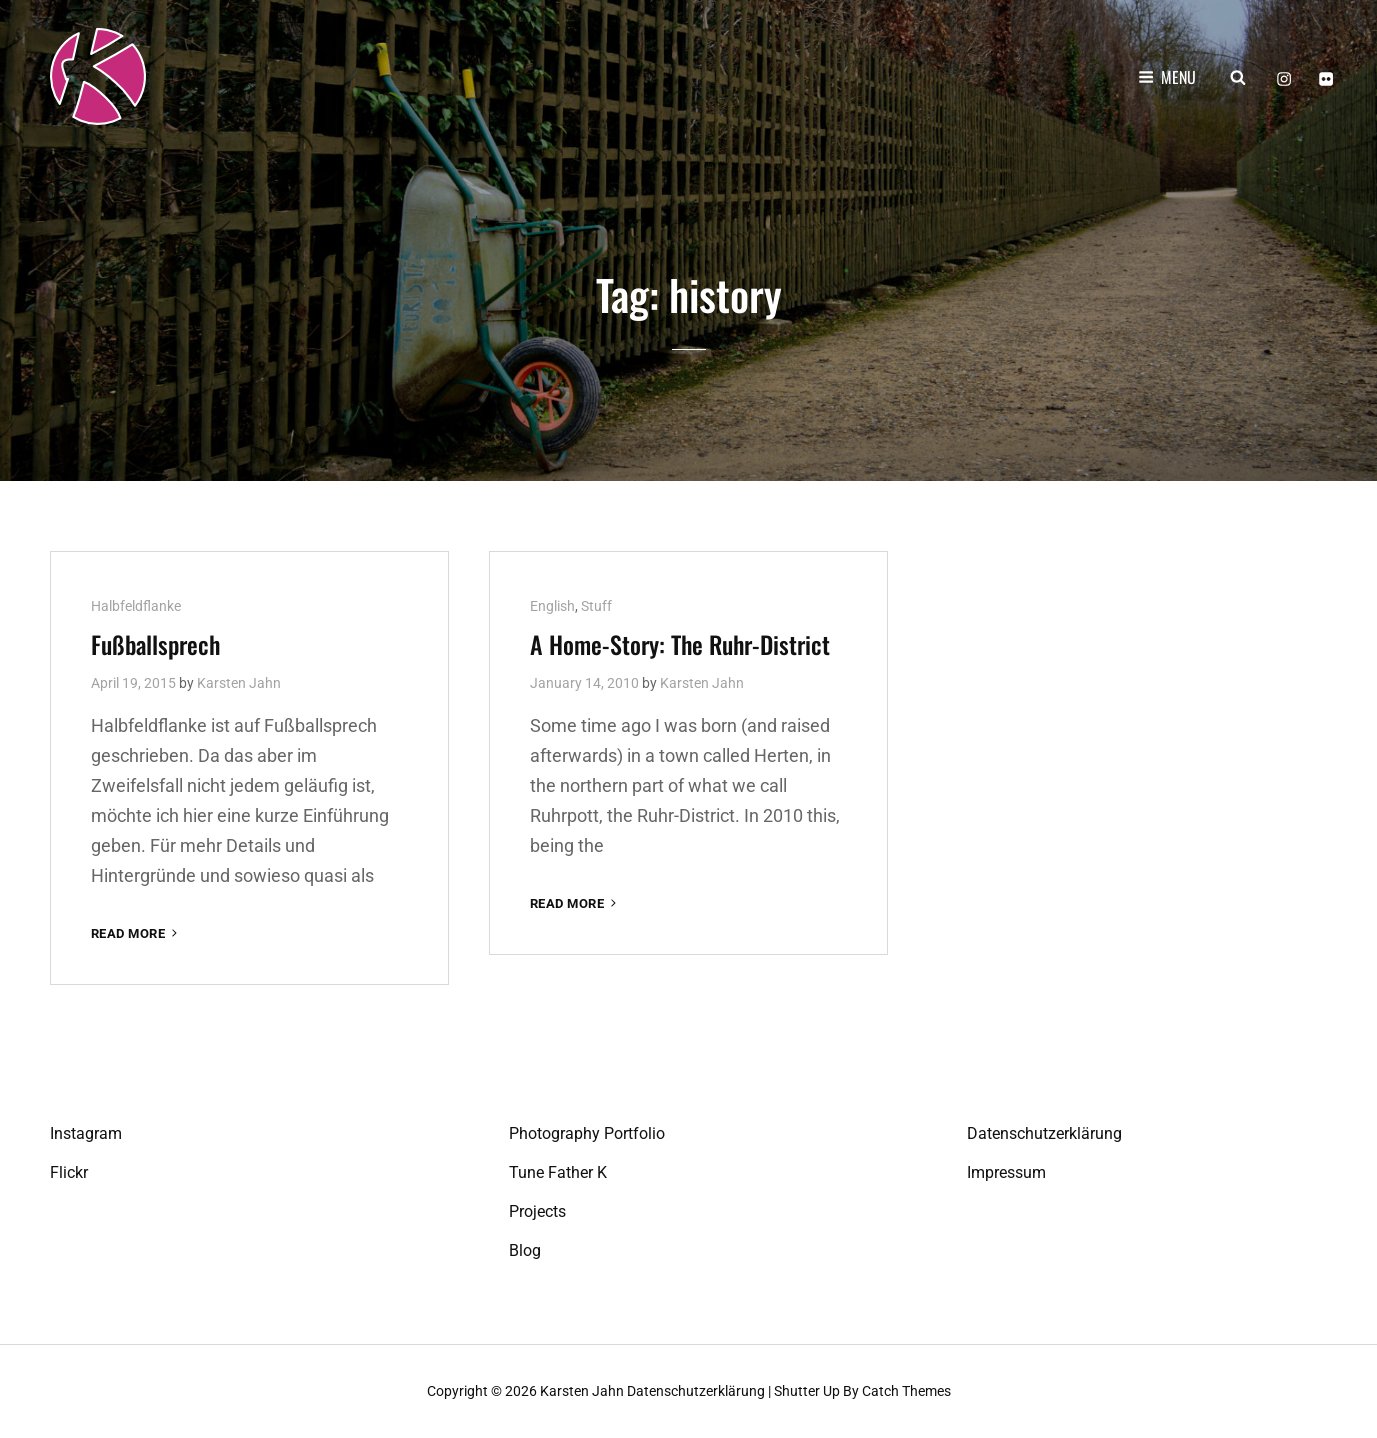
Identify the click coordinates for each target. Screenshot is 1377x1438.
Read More (136, 932)
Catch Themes (906, 1391)
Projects (537, 1211)
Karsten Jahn (239, 682)
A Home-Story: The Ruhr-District (680, 643)
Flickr (69, 1172)
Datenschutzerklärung (1044, 1133)
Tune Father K (558, 1172)
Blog (525, 1250)
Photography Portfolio (587, 1133)
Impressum (1006, 1172)
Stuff (596, 605)
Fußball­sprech (155, 643)
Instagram (86, 1133)
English (552, 605)
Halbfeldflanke (136, 605)
